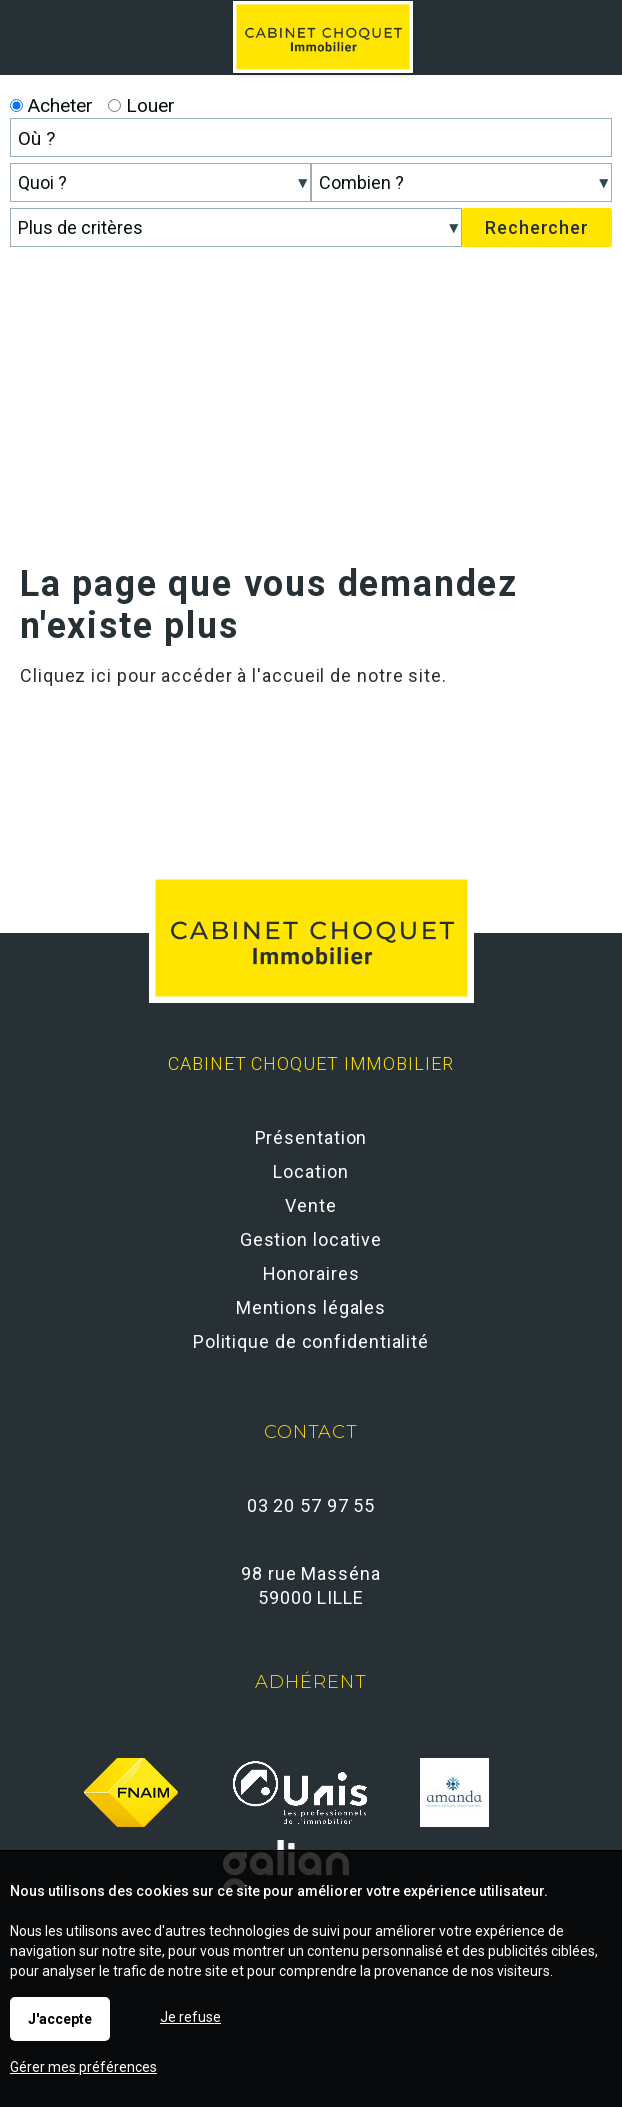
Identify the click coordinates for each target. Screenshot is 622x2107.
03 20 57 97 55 (311, 1505)
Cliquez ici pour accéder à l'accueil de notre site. (233, 675)
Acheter (51, 105)
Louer (141, 105)
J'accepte (60, 2019)
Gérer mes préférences (83, 2067)
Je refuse (190, 2017)
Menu (584, 25)
